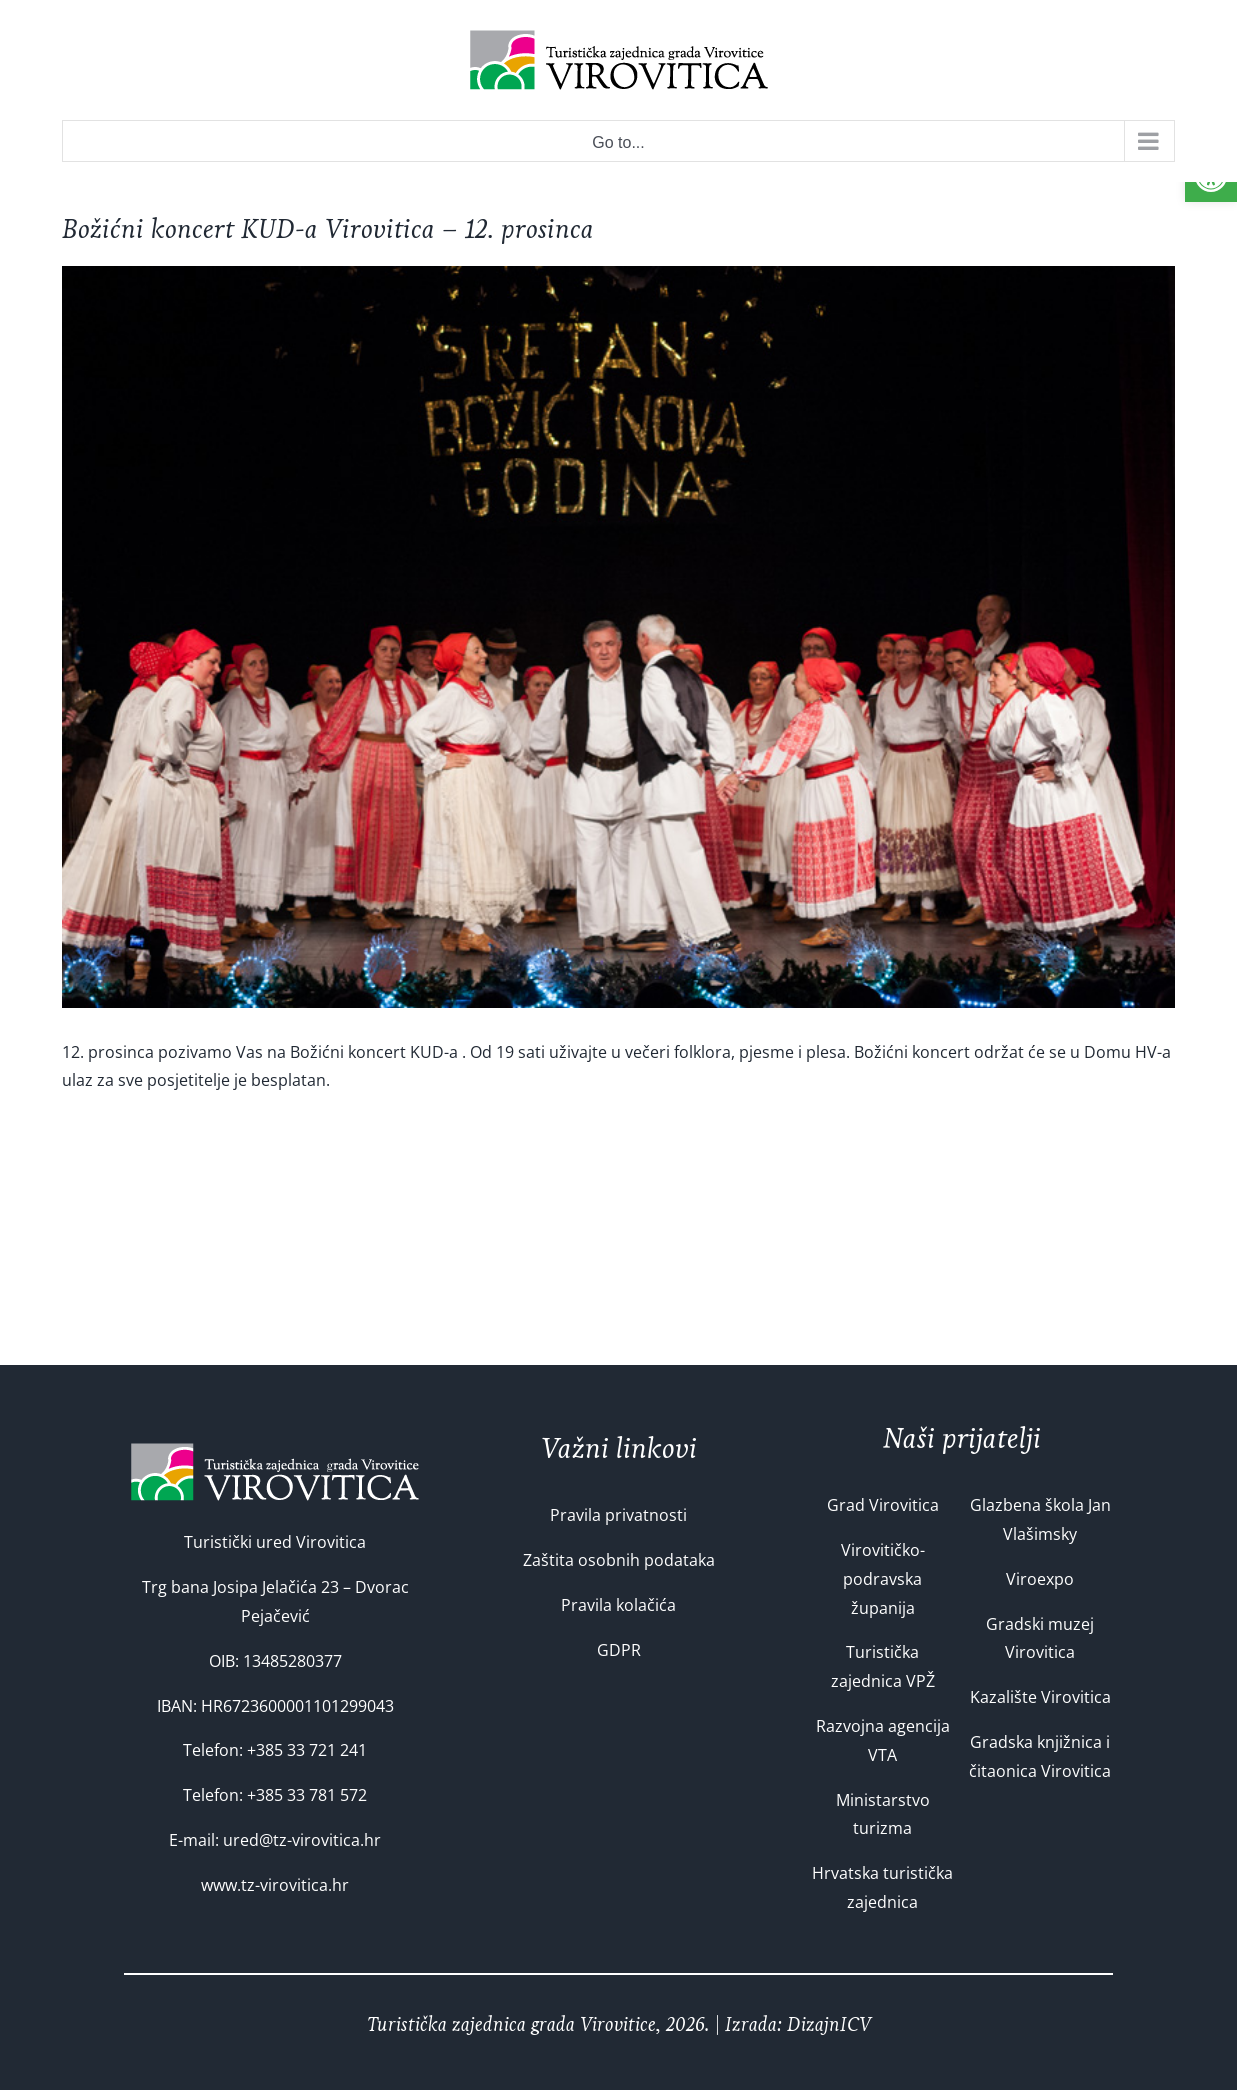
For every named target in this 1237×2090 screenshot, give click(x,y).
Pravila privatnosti (618, 1515)
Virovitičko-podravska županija (883, 1579)
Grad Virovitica (883, 1505)
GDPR (619, 1650)
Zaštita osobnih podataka (619, 1560)
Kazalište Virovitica (1040, 1697)
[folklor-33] (618, 637)
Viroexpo (1040, 1579)
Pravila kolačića (618, 1605)
